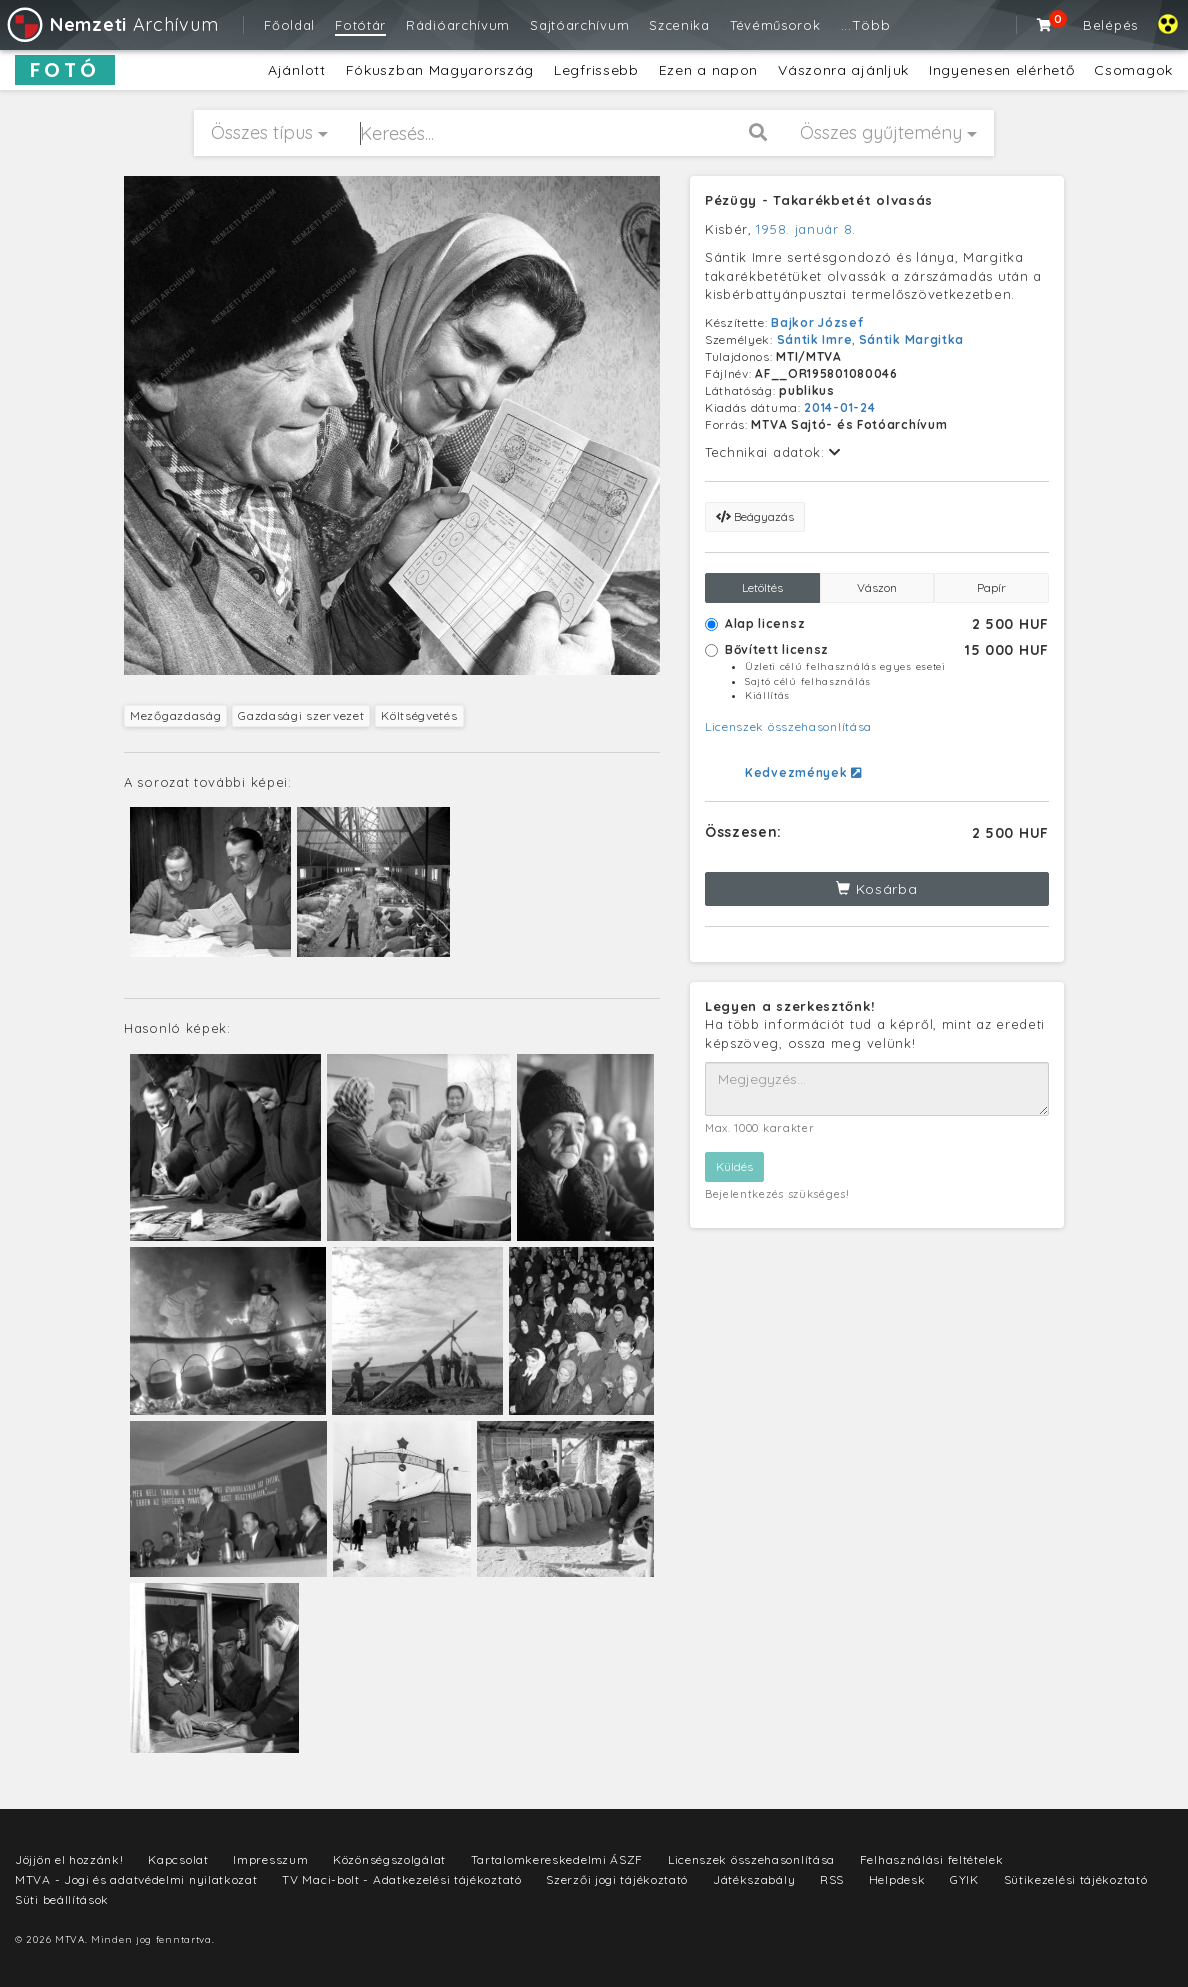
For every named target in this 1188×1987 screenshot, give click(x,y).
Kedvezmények (803, 772)
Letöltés (762, 587)
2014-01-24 (839, 407)
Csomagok (1133, 70)
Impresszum (270, 1859)
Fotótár (360, 25)
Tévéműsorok (775, 25)
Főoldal (289, 25)
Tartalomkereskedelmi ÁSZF (557, 1859)
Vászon (877, 587)
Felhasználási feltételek (932, 1859)
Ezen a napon (708, 70)
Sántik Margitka (912, 339)
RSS (832, 1879)
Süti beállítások (62, 1899)
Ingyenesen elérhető (1001, 70)
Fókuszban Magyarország (440, 70)
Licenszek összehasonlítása (788, 726)
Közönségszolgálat (389, 1859)
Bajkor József (817, 322)
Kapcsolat (178, 1859)
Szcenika (679, 25)
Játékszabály (754, 1879)
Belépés (1110, 25)
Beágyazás (755, 516)
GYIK (964, 1879)
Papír (991, 587)
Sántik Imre (815, 339)
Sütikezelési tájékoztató (1076, 1879)
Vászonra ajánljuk (843, 70)
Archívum (111, 24)
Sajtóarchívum (579, 25)
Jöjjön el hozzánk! (69, 1859)
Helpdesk (897, 1879)
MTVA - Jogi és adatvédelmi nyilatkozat (136, 1879)
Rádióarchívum (458, 25)
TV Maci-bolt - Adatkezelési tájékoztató (401, 1879)
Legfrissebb (596, 70)
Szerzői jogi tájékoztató (617, 1879)
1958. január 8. (806, 229)
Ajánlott (297, 70)
